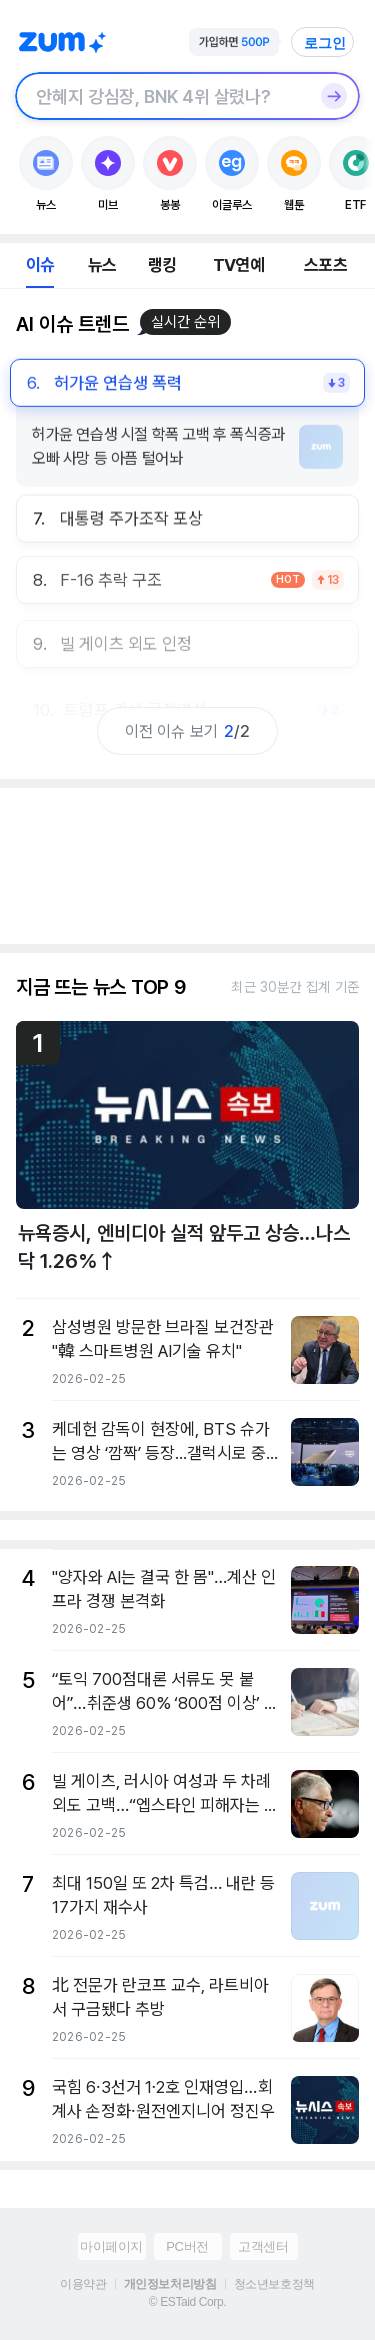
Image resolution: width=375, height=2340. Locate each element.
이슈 (40, 265)
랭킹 (162, 265)
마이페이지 (111, 2246)
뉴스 (102, 265)
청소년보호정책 (274, 2284)
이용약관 (83, 2284)
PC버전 (187, 2246)
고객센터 (263, 2246)
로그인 (325, 43)
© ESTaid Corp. (187, 2302)
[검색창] (161, 96)
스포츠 (325, 265)
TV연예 (238, 265)
